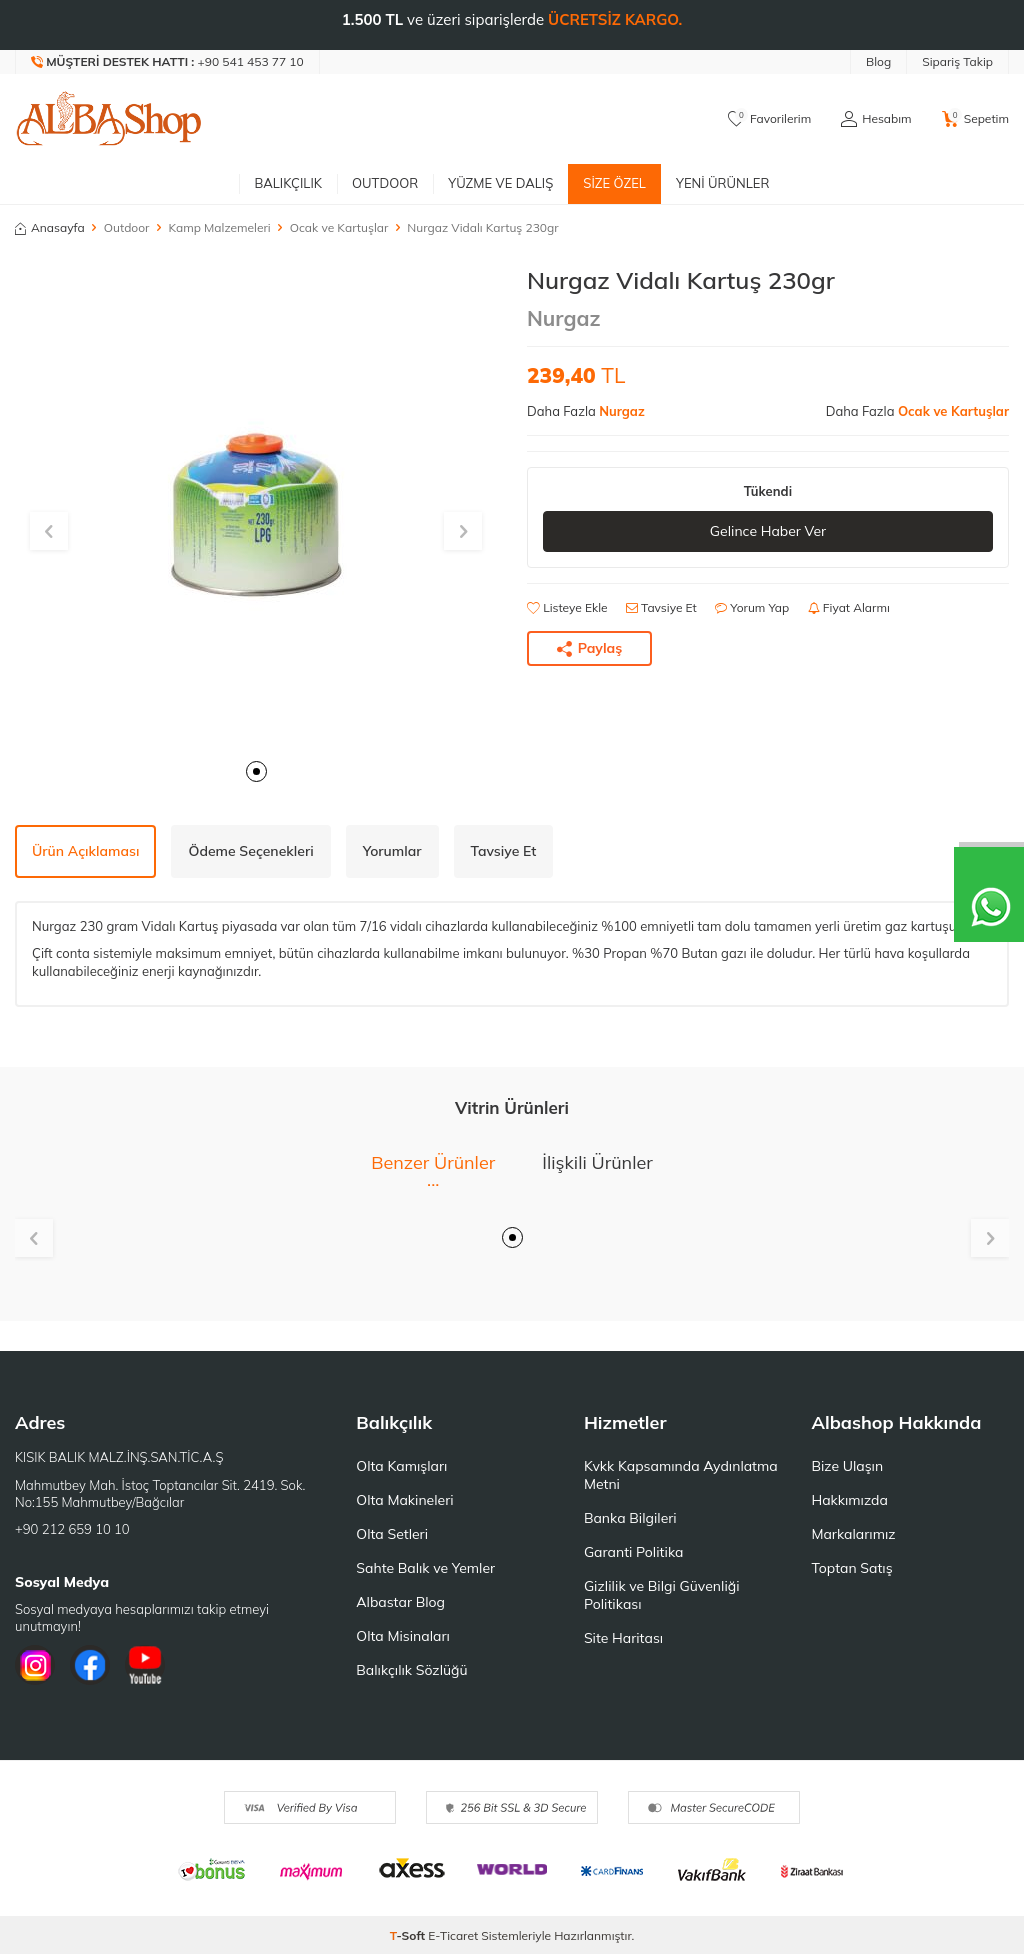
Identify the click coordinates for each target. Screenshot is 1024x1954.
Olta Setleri (392, 1534)
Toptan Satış (851, 1568)
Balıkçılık (288, 183)
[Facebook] (90, 1665)
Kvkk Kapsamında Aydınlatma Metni (681, 1475)
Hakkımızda (849, 1500)
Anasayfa (50, 227)
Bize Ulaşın (847, 1466)
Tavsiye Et (661, 607)
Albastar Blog (400, 1602)
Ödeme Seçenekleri (250, 851)
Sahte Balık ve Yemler (425, 1568)
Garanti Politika (634, 1552)
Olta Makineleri (404, 1500)
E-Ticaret (453, 1935)
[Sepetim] (975, 119)
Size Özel (614, 183)
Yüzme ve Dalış (500, 183)
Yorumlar (392, 851)
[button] (256, 771)
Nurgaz (564, 318)
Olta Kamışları (401, 1466)
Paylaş (590, 648)
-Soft (409, 1935)
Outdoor (385, 183)
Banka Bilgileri (630, 1518)
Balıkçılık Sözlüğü (411, 1670)
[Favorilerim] (769, 119)
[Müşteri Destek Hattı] (168, 62)
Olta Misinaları (402, 1636)
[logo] (109, 119)
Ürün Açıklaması (85, 851)
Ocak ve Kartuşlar (339, 227)
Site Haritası (623, 1638)
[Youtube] (145, 1665)
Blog (878, 61)
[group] (256, 507)
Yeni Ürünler (723, 183)
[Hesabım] (876, 119)
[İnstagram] (35, 1665)
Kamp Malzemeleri (219, 227)
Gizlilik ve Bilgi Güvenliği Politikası (662, 1595)
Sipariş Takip (957, 61)
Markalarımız (853, 1534)
